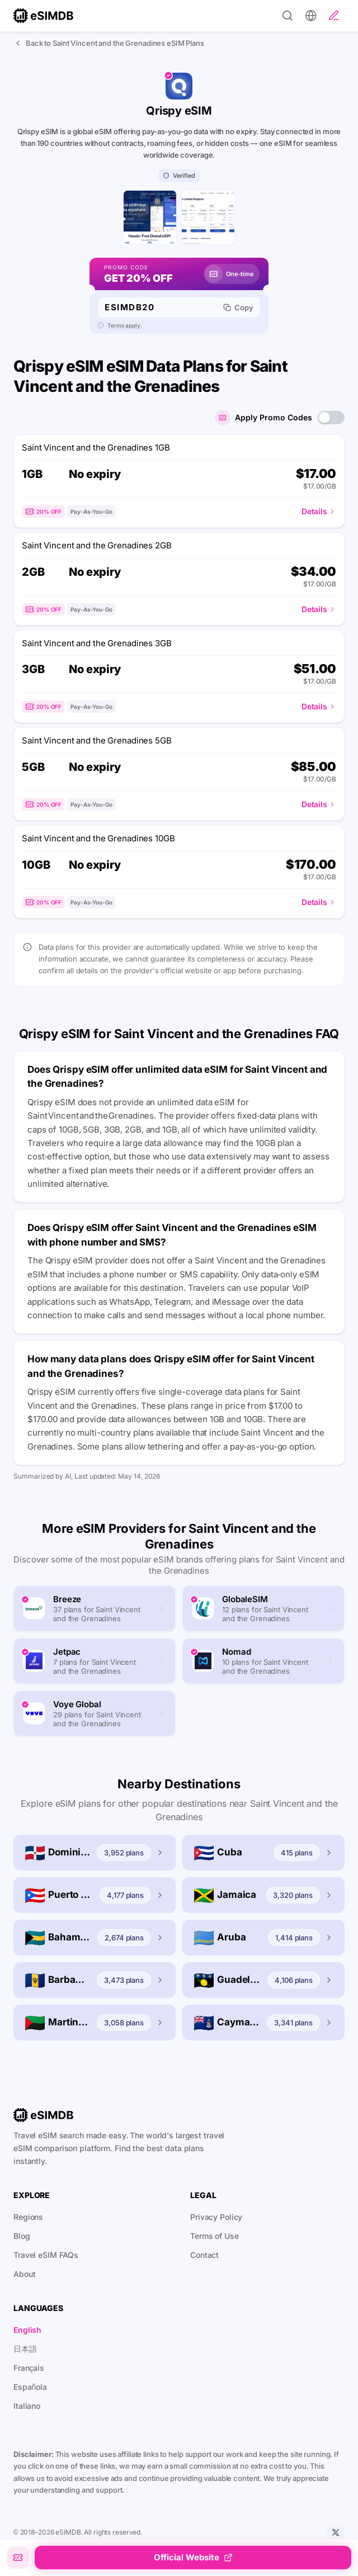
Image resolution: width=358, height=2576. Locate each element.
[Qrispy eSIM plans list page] (212, 221)
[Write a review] (334, 15)
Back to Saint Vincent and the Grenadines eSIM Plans (108, 43)
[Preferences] (311, 15)
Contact (204, 2262)
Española (30, 2394)
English (27, 2337)
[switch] (331, 425)
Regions (28, 2224)
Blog (21, 2243)
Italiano (26, 2413)
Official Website (193, 2557)
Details (319, 519)
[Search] (287, 15)
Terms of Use (214, 2243)
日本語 (25, 2356)
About (24, 2281)
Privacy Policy (216, 2224)
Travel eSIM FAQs (45, 2262)
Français (28, 2375)
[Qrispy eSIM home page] (146, 221)
